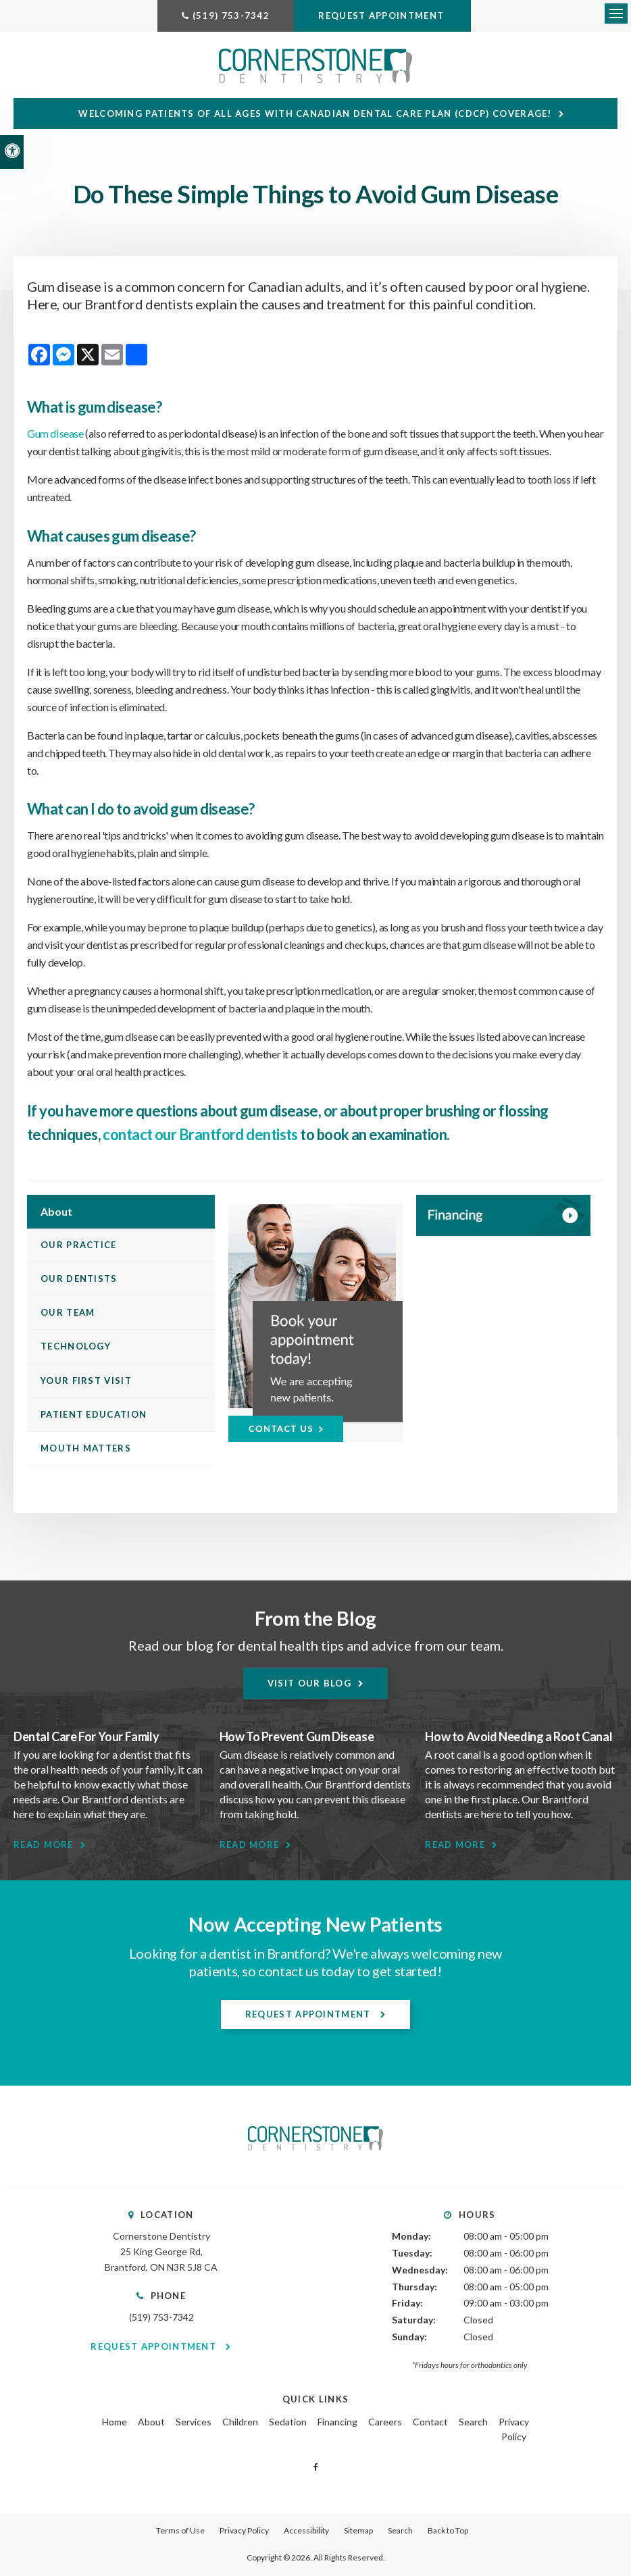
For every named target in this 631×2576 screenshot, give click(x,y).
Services (193, 2423)
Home (114, 2423)
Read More (44, 1845)
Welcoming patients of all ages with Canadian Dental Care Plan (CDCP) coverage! (316, 114)
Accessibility (306, 2532)
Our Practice (79, 1246)
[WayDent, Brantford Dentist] (503, 1216)
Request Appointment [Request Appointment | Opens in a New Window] (382, 15)
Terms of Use (180, 2532)
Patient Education (94, 1415)
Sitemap (358, 2532)
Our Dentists (79, 1279)
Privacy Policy (244, 2532)
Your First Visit (86, 1381)
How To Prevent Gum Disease (297, 1737)
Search (473, 2423)
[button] (541, 233)
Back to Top (448, 2532)
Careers (385, 2423)
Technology (76, 1348)
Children (240, 2423)
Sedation (288, 2423)
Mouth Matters (86, 1449)
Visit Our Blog (309, 1684)
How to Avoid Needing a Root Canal (518, 1737)
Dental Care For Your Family (86, 1737)
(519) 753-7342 (231, 15)
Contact (430, 2423)
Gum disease (55, 434)
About (151, 2423)
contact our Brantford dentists (199, 1136)
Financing (337, 2423)
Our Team (68, 1313)
